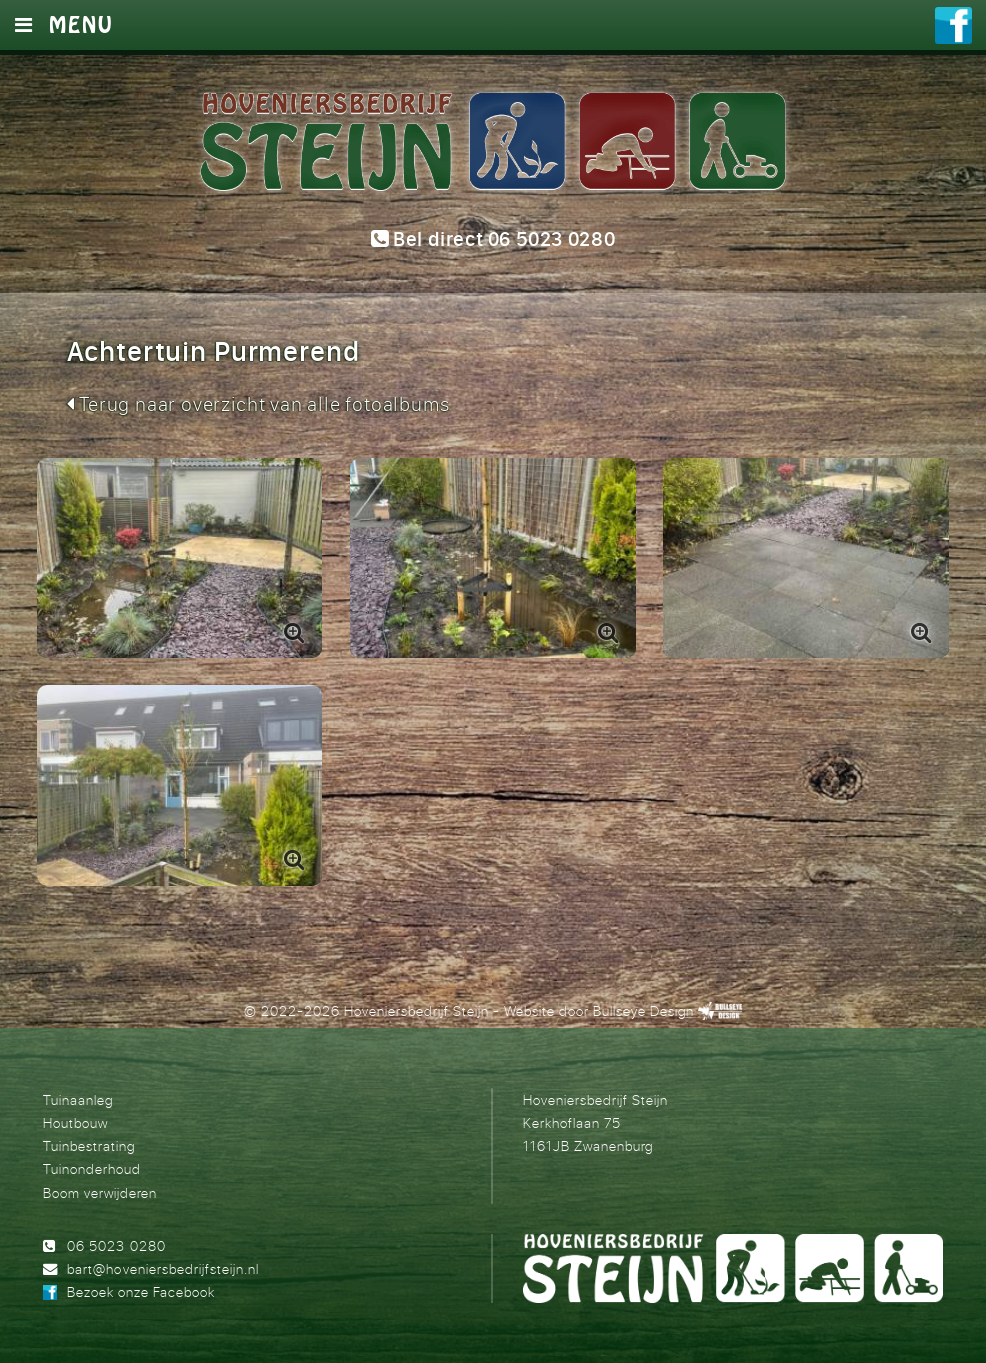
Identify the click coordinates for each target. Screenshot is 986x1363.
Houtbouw (75, 1122)
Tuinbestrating (89, 1145)
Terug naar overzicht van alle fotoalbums (258, 403)
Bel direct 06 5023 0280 (493, 239)
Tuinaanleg (78, 1099)
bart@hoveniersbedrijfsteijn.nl (162, 1268)
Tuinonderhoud (92, 1168)
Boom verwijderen (100, 1192)
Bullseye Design (643, 1010)
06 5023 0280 (116, 1245)
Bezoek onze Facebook (141, 1291)
